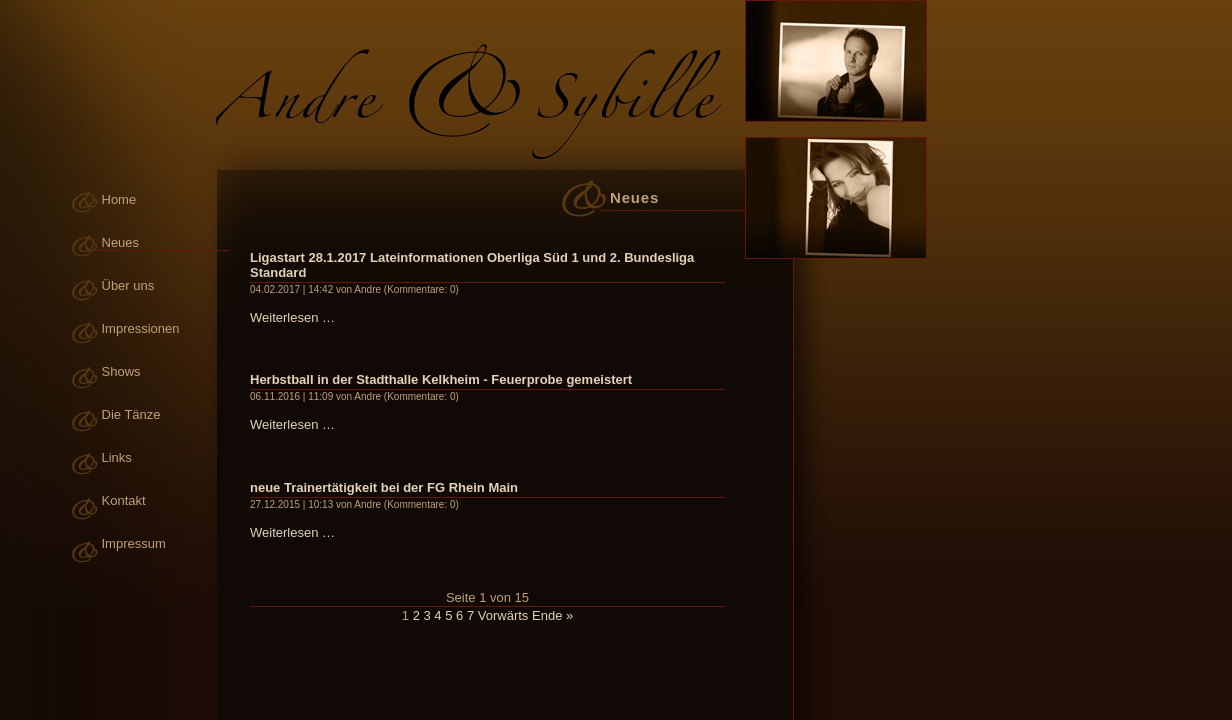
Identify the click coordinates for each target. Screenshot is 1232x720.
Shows (121, 371)
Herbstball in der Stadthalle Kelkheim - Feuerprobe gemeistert (441, 379)
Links (117, 457)
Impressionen (141, 328)
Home (119, 199)
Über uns (128, 285)
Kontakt (124, 500)
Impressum (134, 543)
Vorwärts (503, 615)
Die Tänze (131, 414)
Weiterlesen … (292, 317)
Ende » (552, 615)
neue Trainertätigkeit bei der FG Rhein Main (384, 487)
